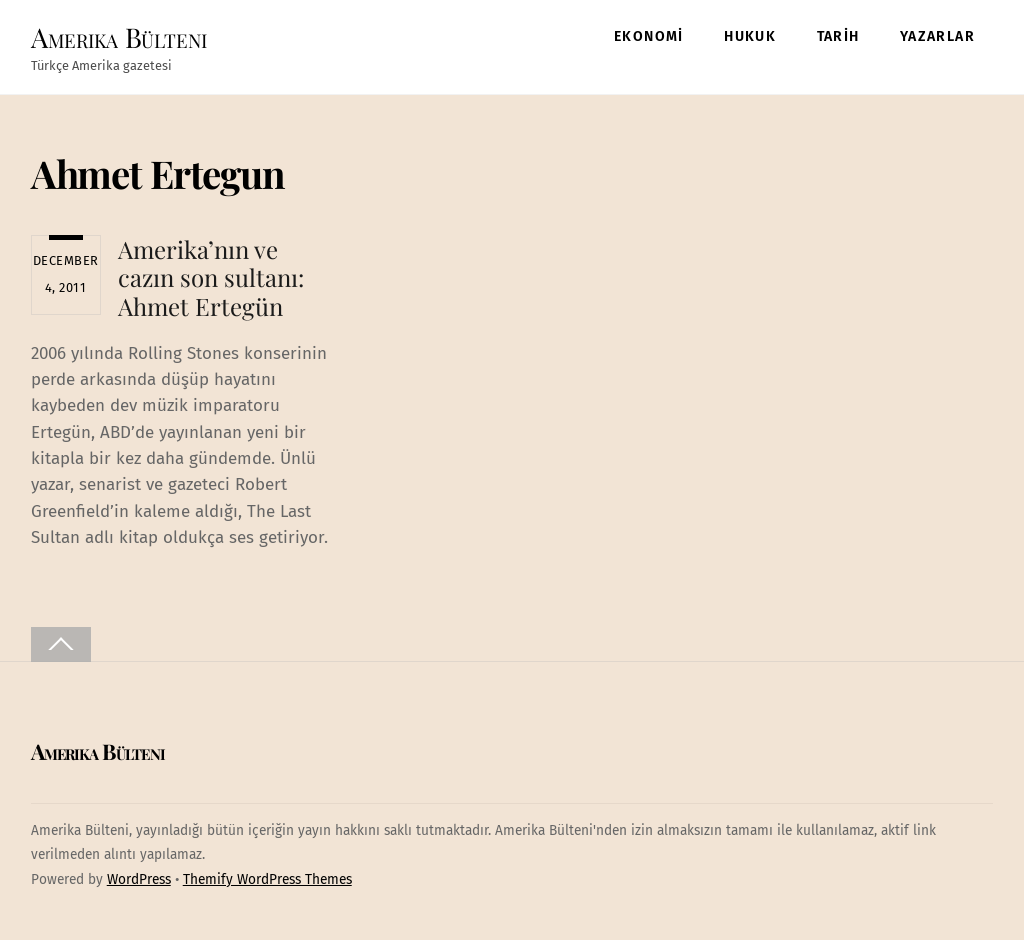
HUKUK (750, 36)
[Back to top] (61, 644)
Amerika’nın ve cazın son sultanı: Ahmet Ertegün (211, 278)
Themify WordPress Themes (267, 879)
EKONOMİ (649, 36)
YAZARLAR (937, 36)
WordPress (139, 879)
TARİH (838, 36)
